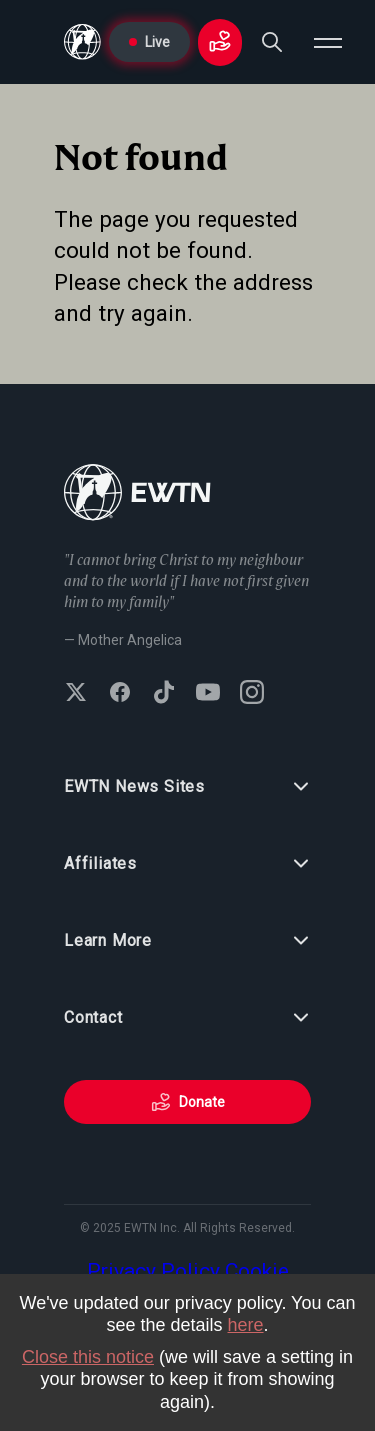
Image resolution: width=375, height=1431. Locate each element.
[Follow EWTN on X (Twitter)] (76, 694)
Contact (187, 1018)
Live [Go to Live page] (149, 42)
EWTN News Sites (187, 787)
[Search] (272, 42)
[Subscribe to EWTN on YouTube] (208, 694)
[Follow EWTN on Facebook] (120, 694)
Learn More (187, 941)
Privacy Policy (153, 1271)
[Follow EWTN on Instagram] (252, 694)
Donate (188, 1102)
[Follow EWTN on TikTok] (164, 694)
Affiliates (187, 864)
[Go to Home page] (82, 42)
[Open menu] (328, 42)
